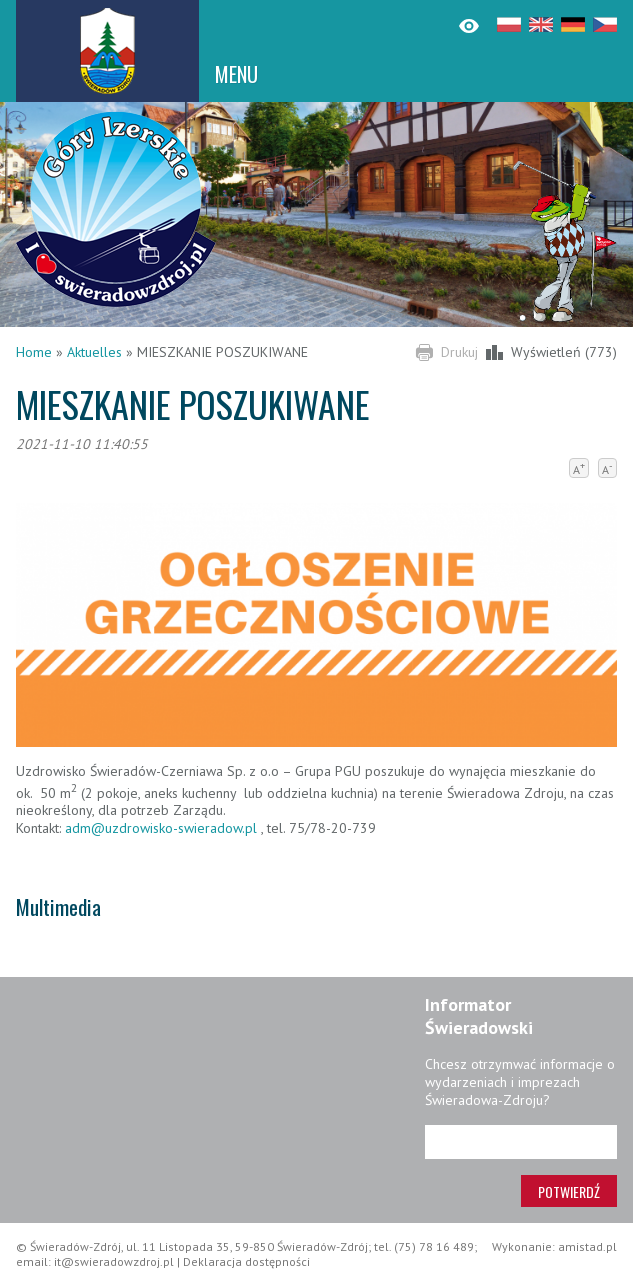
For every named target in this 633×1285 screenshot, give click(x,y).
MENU (236, 74)
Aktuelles (94, 352)
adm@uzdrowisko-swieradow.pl (161, 828)
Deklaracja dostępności (246, 1261)
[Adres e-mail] (521, 1142)
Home (34, 352)
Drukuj (459, 352)
